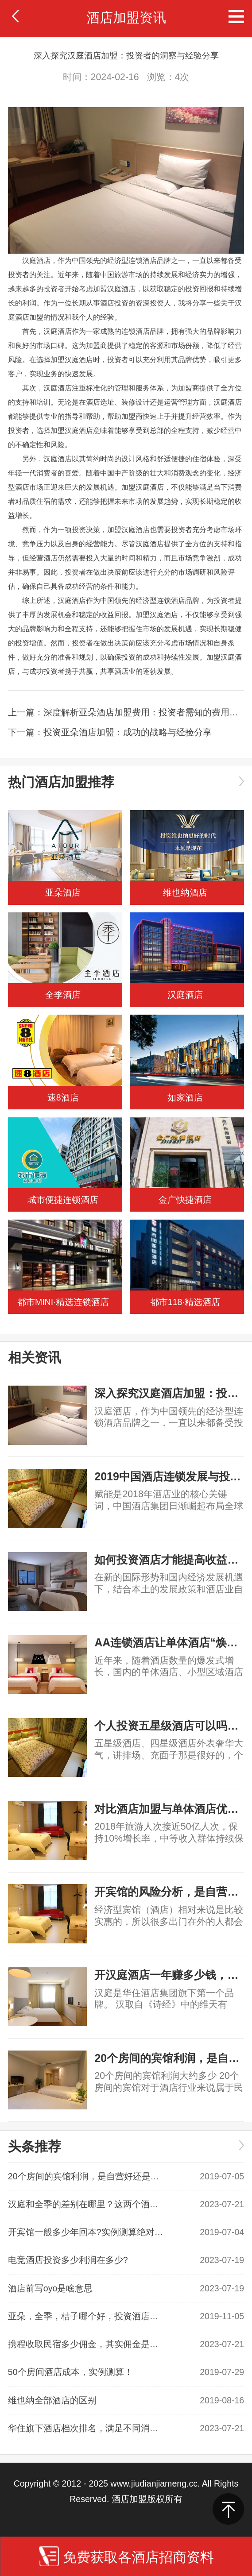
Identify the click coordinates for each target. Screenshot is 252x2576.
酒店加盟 (29, 317)
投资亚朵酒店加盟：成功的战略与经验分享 (127, 732)
